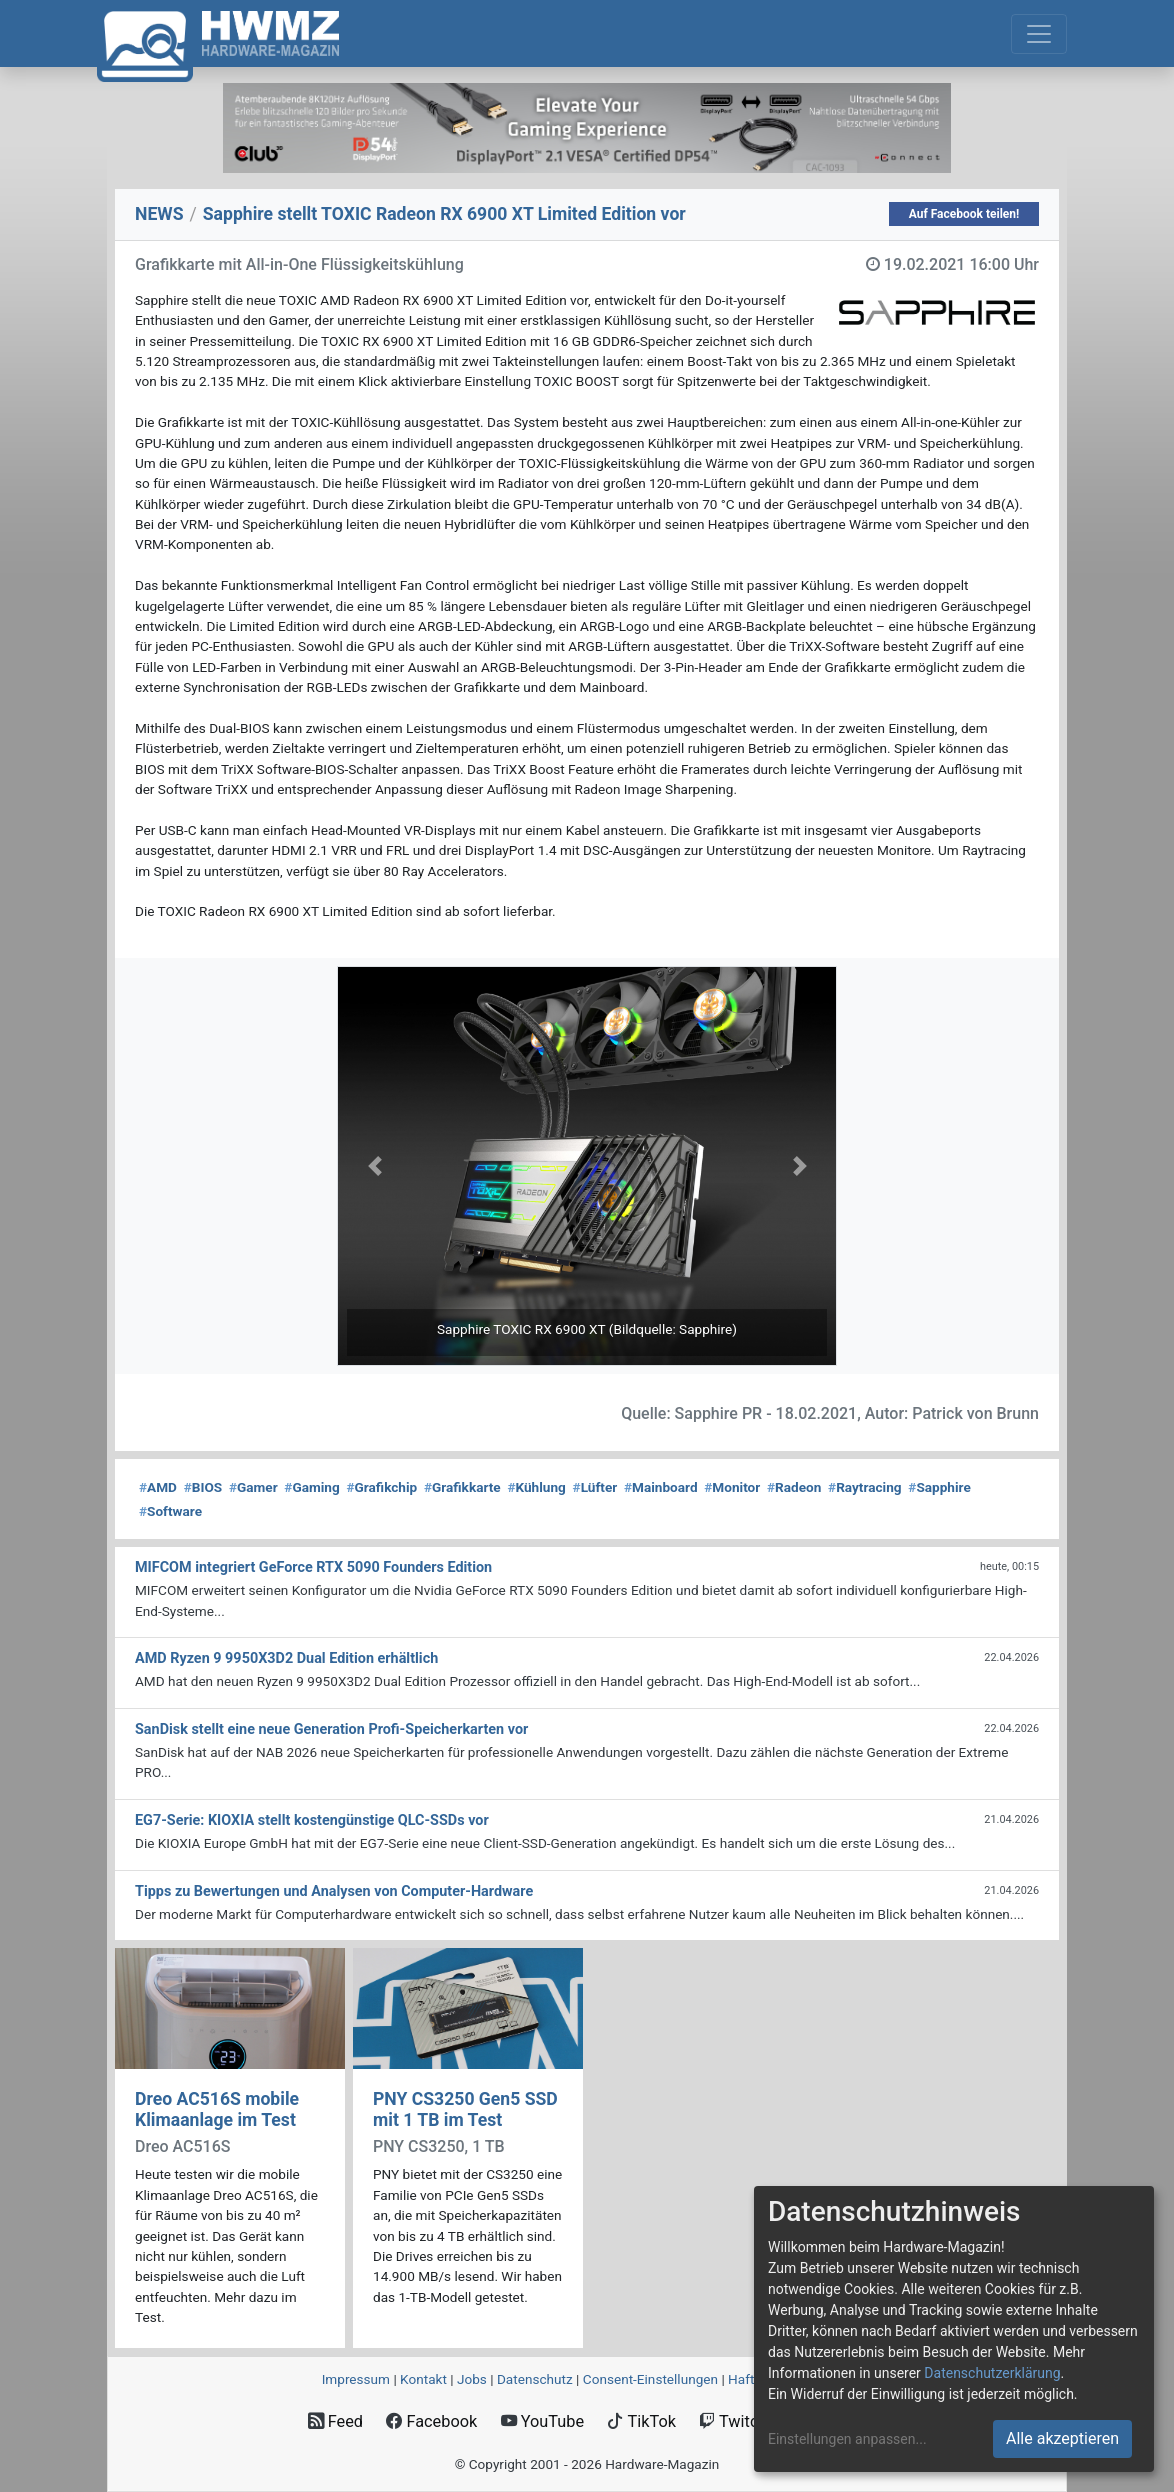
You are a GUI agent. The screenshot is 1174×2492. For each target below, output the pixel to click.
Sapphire (939, 1487)
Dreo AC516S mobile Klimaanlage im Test (217, 2109)
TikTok (641, 2421)
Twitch (733, 2421)
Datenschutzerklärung (992, 2373)
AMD (158, 1487)
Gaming (311, 1487)
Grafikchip (381, 1487)
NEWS (159, 214)
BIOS (203, 1487)
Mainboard (661, 1487)
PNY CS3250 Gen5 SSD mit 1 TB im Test (465, 2109)
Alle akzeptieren (1062, 2438)
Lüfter (595, 1487)
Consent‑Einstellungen (650, 2379)
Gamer (253, 1487)
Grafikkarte (462, 1487)
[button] (374, 1166)
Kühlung (536, 1487)
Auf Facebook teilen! (964, 214)
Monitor (732, 1487)
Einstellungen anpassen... (847, 2439)
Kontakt (423, 2379)
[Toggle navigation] (1039, 34)
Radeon (794, 1487)
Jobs (472, 2379)
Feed (335, 2421)
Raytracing (865, 1487)
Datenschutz (535, 2379)
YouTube (542, 2421)
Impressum (356, 2379)
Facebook (431, 2421)
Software (170, 1511)
